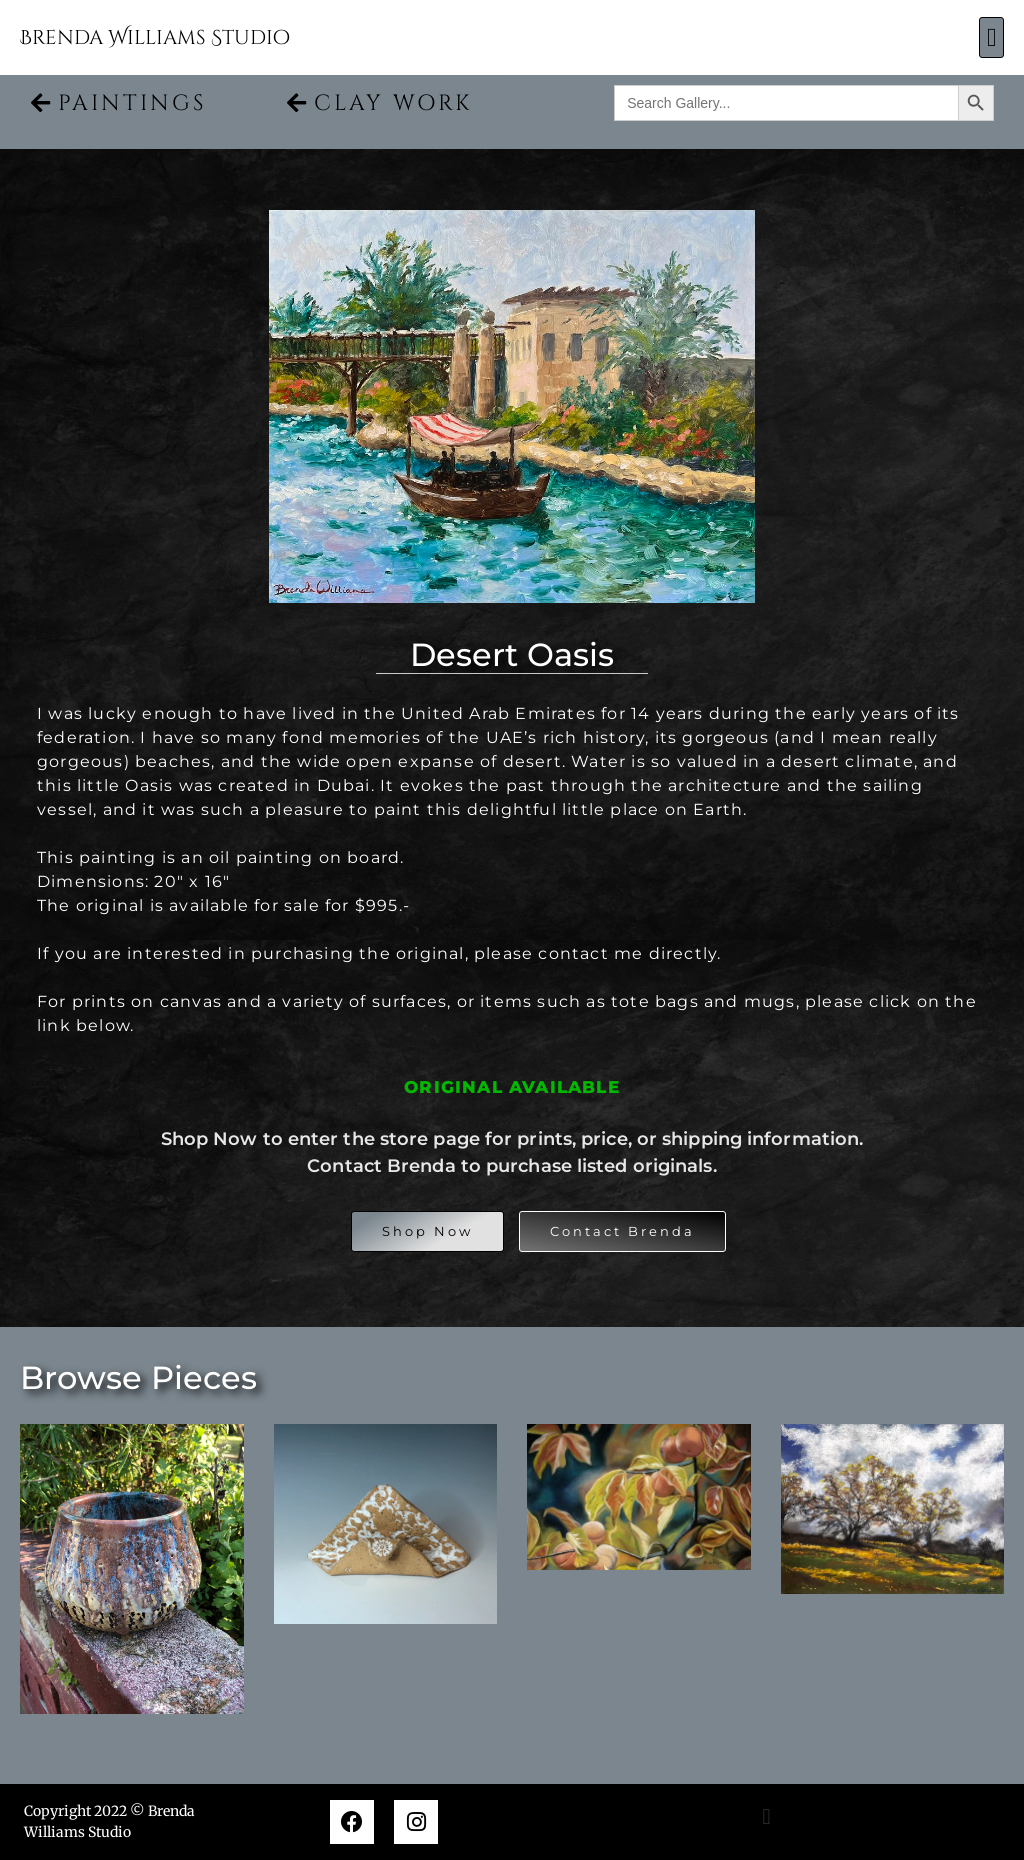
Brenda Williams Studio (155, 37)
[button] (991, 37)
